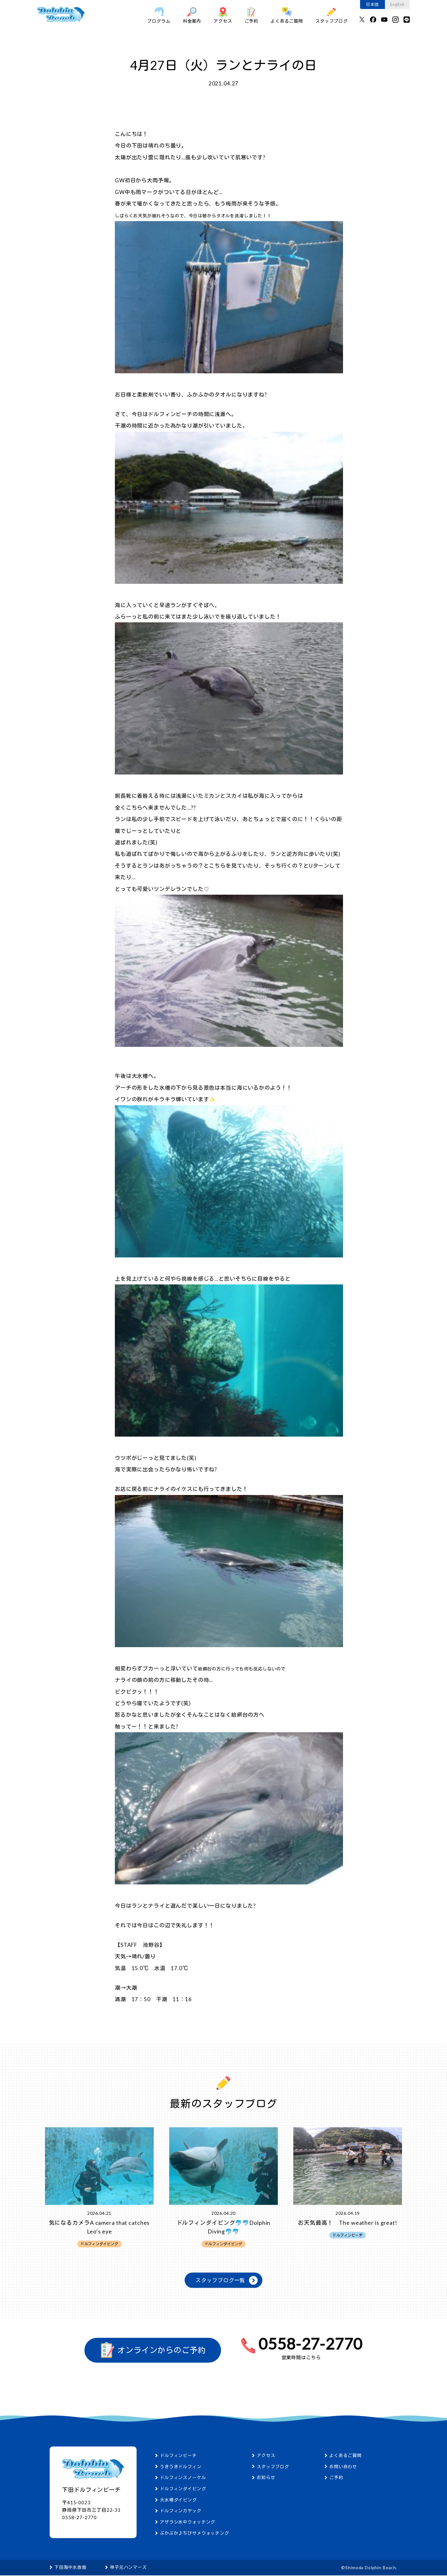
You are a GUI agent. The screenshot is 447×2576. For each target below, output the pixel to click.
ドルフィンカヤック (180, 2511)
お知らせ (266, 2478)
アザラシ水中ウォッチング (187, 2522)
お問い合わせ (343, 2466)
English (397, 4)
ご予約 (252, 15)
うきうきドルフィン (180, 2466)
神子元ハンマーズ (128, 2567)
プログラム (158, 15)
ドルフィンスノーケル (183, 2478)
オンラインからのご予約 (152, 2350)
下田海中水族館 (70, 2567)
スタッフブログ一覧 (221, 2280)
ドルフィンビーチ (178, 2456)
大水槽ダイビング (178, 2500)
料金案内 (192, 15)
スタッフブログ (331, 15)
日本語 (372, 4)
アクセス (223, 15)
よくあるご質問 (287, 15)
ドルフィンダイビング (183, 2489)
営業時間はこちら (301, 2358)
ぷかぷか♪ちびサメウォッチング (194, 2533)
